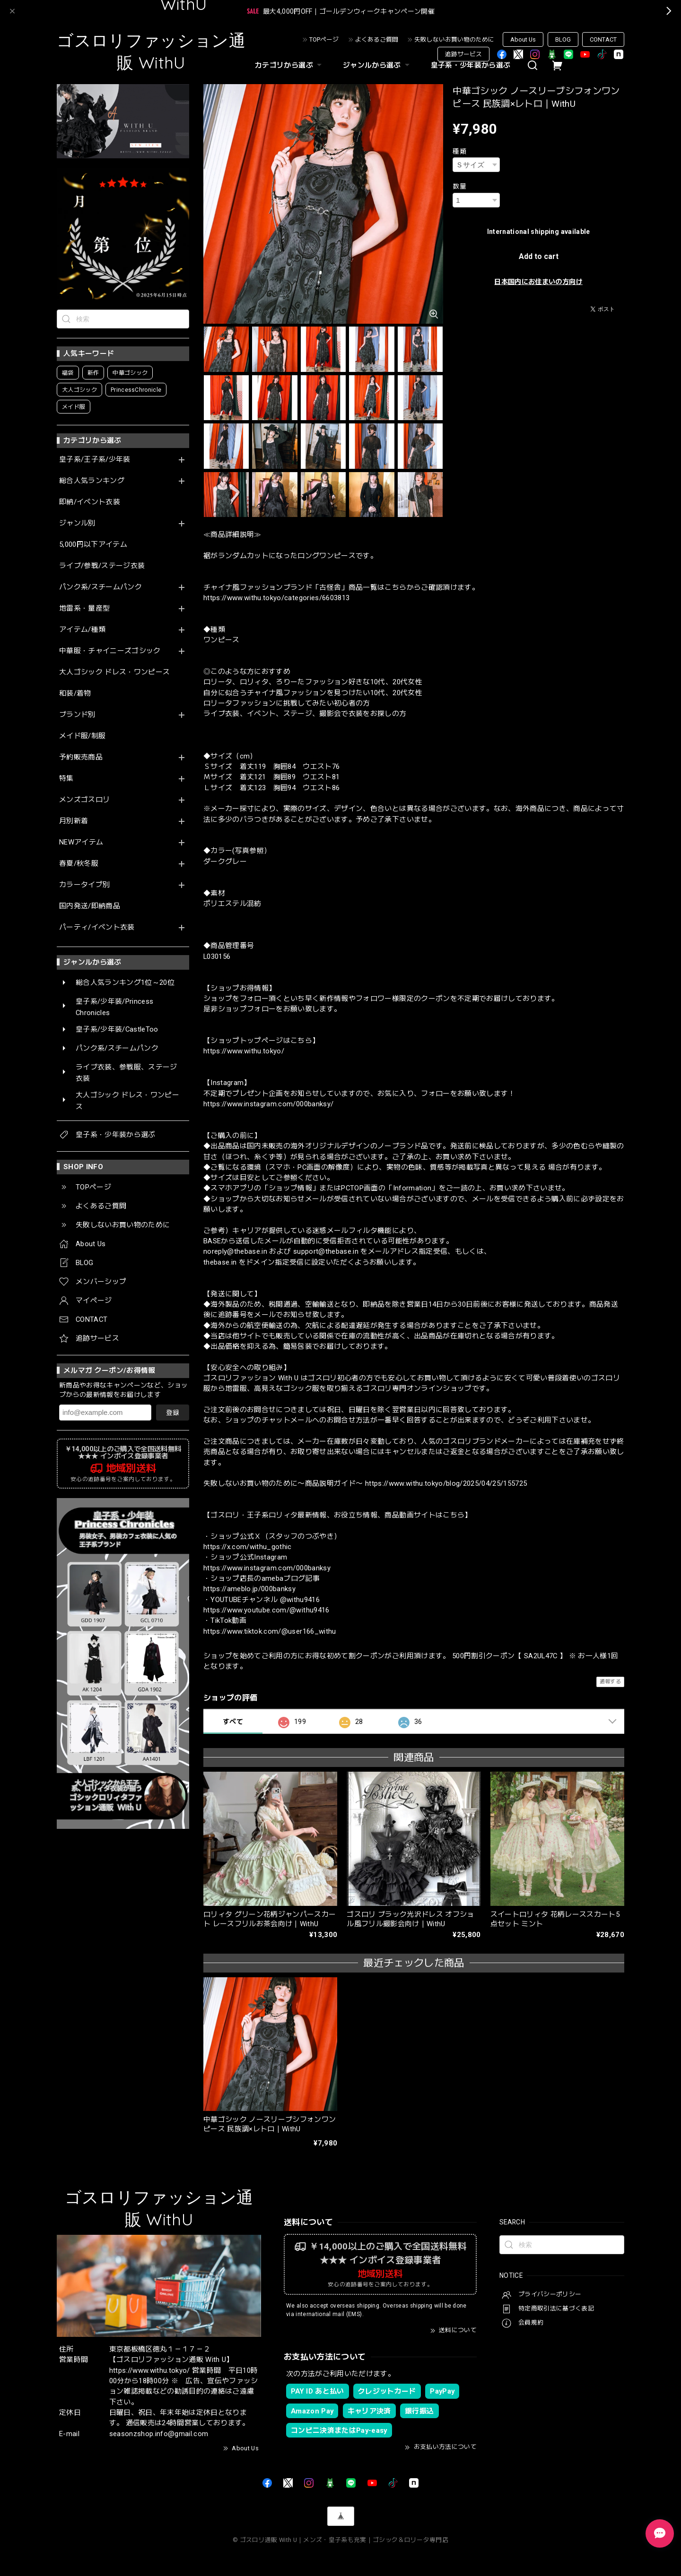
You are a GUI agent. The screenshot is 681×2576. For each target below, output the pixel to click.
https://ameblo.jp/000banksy (249, 1589)
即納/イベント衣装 (89, 502)
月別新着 (73, 821)
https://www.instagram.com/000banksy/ (268, 1104)
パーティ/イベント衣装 (97, 927)
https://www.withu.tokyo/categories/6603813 (276, 598)
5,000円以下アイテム (93, 545)
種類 (459, 151)
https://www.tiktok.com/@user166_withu (269, 1631)
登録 (172, 1412)
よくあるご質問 (376, 39)
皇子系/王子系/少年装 (95, 460)
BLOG (563, 39)
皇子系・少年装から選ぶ (471, 65)
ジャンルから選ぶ (377, 65)
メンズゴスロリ (84, 800)
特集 (66, 779)
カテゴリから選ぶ (289, 65)
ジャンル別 (77, 523)
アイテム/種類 (82, 630)
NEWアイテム (81, 842)
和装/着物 (75, 693)
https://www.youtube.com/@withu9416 (266, 1610)
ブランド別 (77, 715)
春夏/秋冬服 (78, 864)
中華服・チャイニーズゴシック (110, 651)
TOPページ (324, 39)
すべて (233, 1721)
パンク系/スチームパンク (100, 587)
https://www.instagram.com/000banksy (267, 1568)
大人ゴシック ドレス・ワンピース (114, 672)
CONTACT (603, 39)
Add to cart (539, 256)
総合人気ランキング (91, 481)
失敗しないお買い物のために (454, 39)
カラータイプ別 (84, 885)
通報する (610, 1682)
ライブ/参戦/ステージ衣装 (102, 566)
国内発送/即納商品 (89, 906)
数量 (459, 186)
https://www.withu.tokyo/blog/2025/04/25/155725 (446, 1483)
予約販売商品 (81, 757)
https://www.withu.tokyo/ (243, 1051)
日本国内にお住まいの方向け (538, 281)
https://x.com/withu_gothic (247, 1546)
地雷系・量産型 (84, 608)
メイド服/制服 (82, 736)
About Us (523, 39)
